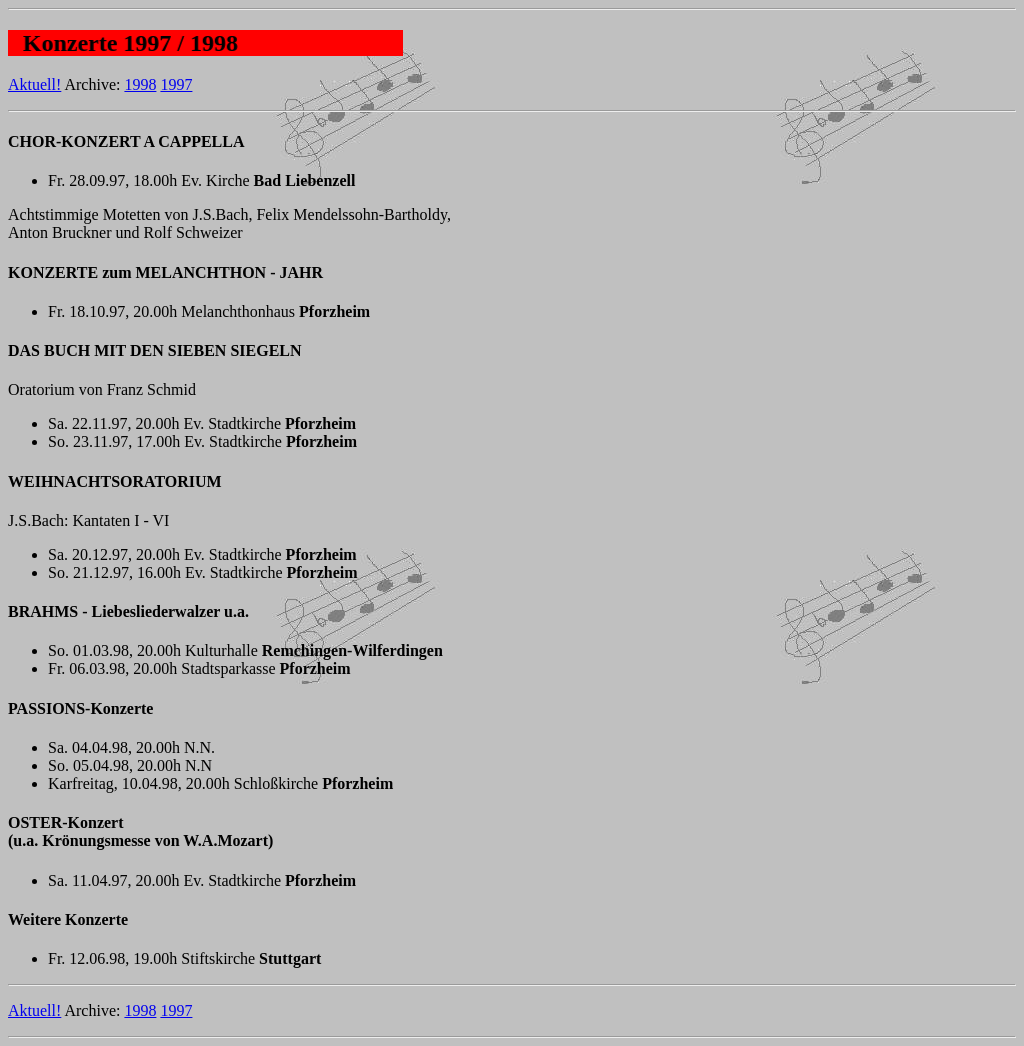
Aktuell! (34, 84)
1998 (140, 84)
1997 (176, 84)
